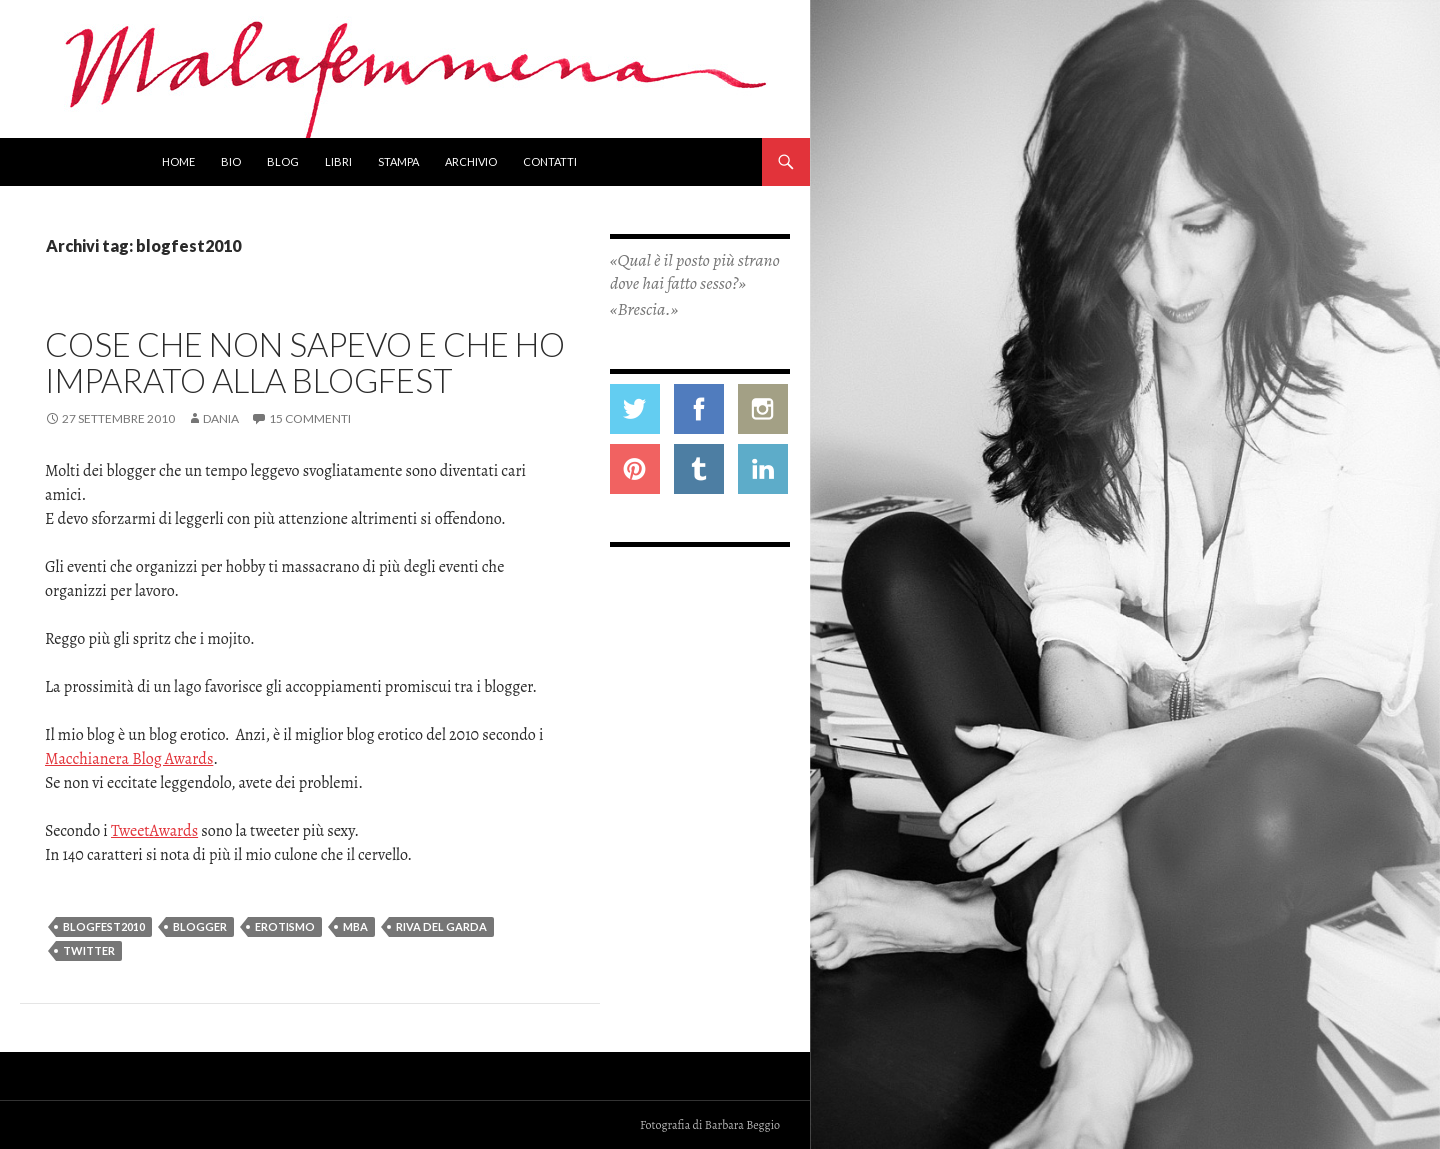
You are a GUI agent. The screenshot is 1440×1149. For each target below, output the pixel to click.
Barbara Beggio (742, 1125)
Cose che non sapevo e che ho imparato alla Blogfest (305, 362)
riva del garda (441, 926)
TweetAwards (154, 831)
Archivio (471, 161)
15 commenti (310, 418)
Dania (221, 418)
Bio (231, 161)
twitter (89, 950)
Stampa (398, 161)
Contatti (550, 161)
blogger (200, 926)
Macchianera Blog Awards (129, 759)
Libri (338, 161)
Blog (283, 161)
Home (178, 161)
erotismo (285, 926)
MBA (355, 926)
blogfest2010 (104, 926)
